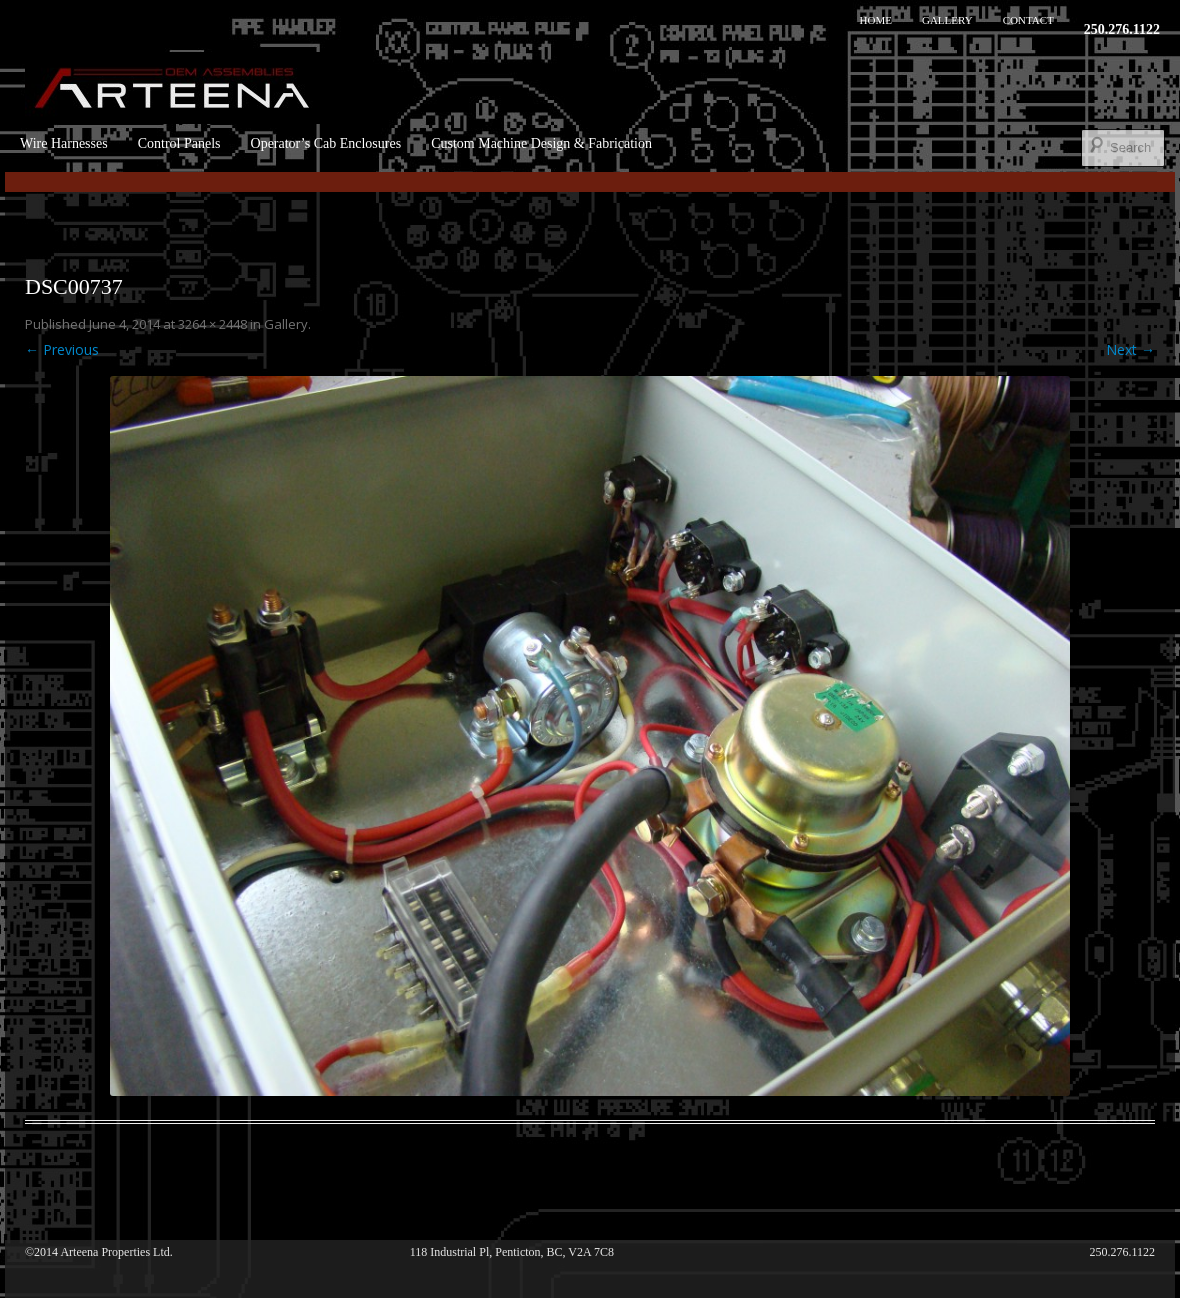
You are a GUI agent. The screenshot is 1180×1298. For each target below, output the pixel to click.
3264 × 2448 (212, 324)
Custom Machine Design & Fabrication (541, 143)
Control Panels (179, 143)
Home (876, 20)
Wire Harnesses (64, 143)
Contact (1028, 20)
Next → (1130, 349)
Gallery (947, 20)
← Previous (62, 349)
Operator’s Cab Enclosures (326, 143)
